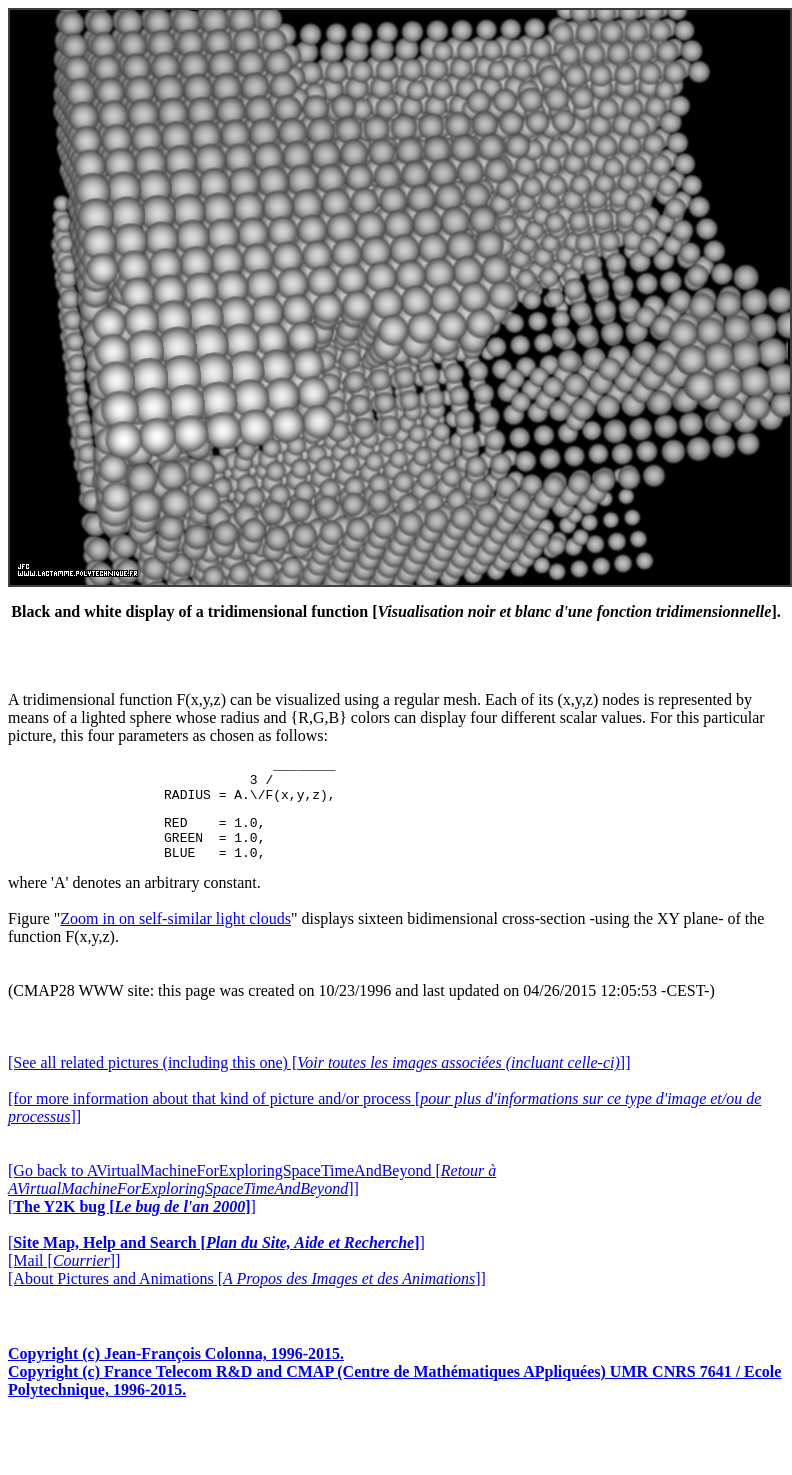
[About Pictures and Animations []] (247, 1296)
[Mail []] (64, 1278)
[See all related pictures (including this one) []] (319, 1080)
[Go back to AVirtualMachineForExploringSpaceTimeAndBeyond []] (252, 1197)
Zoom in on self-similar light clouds (175, 936)
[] (132, 1224)
